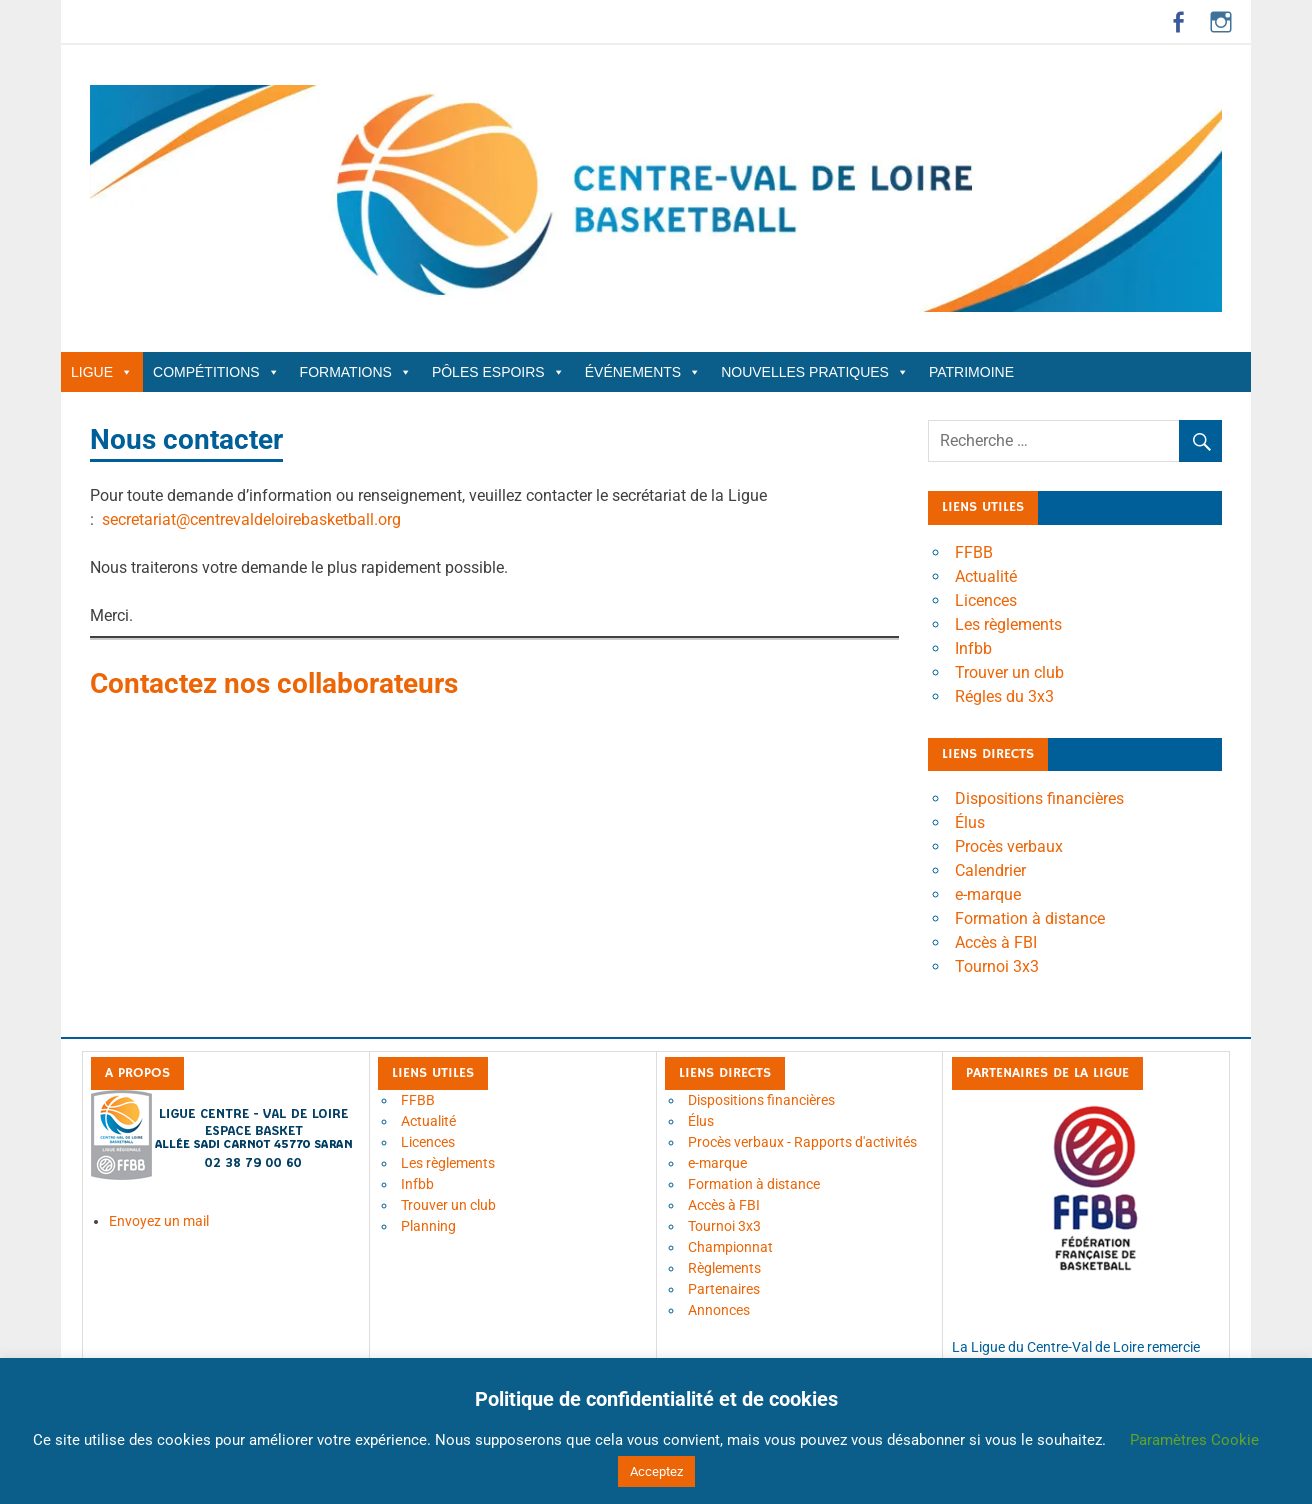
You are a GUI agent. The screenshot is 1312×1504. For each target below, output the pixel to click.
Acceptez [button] (656, 1471)
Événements (643, 372)
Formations (356, 372)
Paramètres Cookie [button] (1194, 1440)
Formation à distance (1030, 918)
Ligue (102, 372)
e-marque (988, 894)
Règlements (724, 1268)
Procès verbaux (1009, 846)
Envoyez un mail (159, 1221)
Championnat (730, 1247)
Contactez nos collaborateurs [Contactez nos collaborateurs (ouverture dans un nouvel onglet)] (274, 683)
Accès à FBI (996, 942)
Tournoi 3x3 (997, 966)
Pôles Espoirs (498, 372)
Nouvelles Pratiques (815, 372)
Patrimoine (971, 372)
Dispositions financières (1039, 798)
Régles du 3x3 (1004, 696)
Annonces (719, 1310)
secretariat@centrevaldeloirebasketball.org (251, 519)
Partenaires (724, 1289)
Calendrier (990, 870)
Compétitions (216, 372)
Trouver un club (1009, 672)
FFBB (974, 552)
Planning (428, 1226)
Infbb (973, 648)
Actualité (986, 576)
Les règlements (1008, 624)
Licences (986, 600)
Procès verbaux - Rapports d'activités (802, 1142)
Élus (970, 822)
